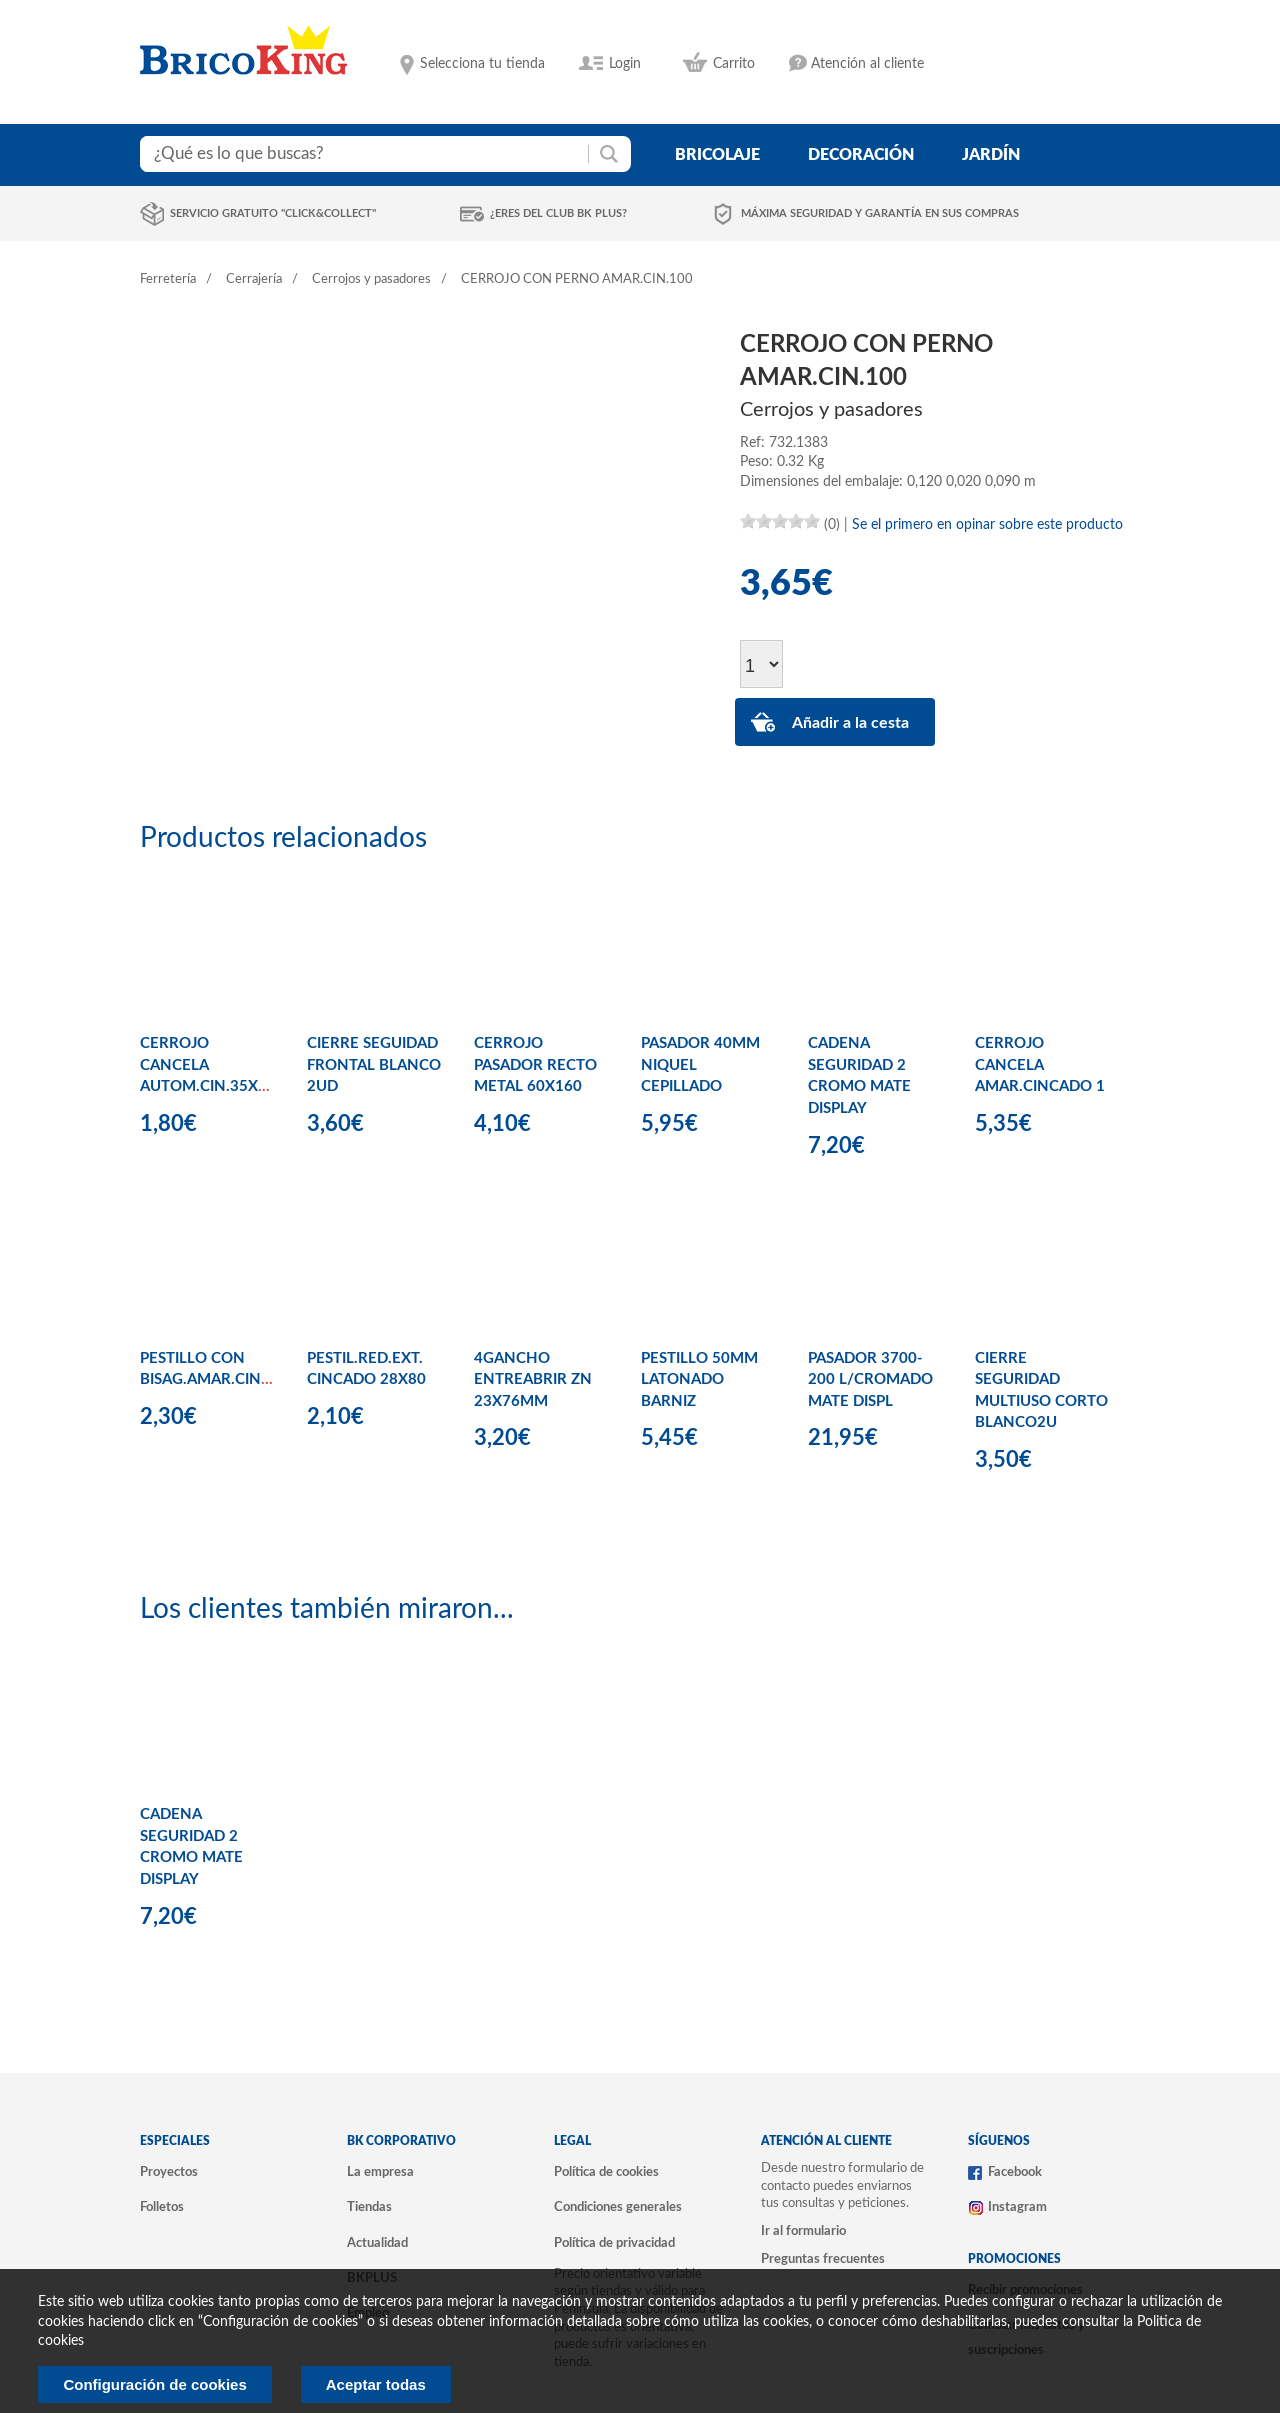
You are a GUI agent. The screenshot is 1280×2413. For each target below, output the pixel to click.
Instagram (1017, 2207)
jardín (991, 155)
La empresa (380, 2172)
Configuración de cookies (154, 2384)
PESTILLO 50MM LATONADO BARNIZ (699, 1380)
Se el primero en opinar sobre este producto (987, 525)
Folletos (162, 2207)
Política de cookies (606, 2172)
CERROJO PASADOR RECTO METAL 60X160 (535, 1065)
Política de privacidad (614, 2243)
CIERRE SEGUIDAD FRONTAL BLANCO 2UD (374, 1065)
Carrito (734, 64)
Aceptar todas (376, 2384)
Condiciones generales (618, 2207)
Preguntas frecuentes (823, 2259)
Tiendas (369, 2207)
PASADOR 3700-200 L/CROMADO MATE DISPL (870, 1380)
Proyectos (169, 2172)
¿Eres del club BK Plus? (558, 213)
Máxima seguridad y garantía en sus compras (880, 213)
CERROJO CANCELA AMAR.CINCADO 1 (1040, 1065)
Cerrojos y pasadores (371, 279)
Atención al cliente (867, 64)
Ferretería (168, 279)
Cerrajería (254, 279)
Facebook (1015, 2172)
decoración (861, 155)
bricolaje (717, 155)
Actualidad (377, 2243)
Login (625, 64)
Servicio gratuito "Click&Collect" (273, 213)
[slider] (780, 521)
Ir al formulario (803, 2231)
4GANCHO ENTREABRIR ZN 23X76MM (533, 1380)
